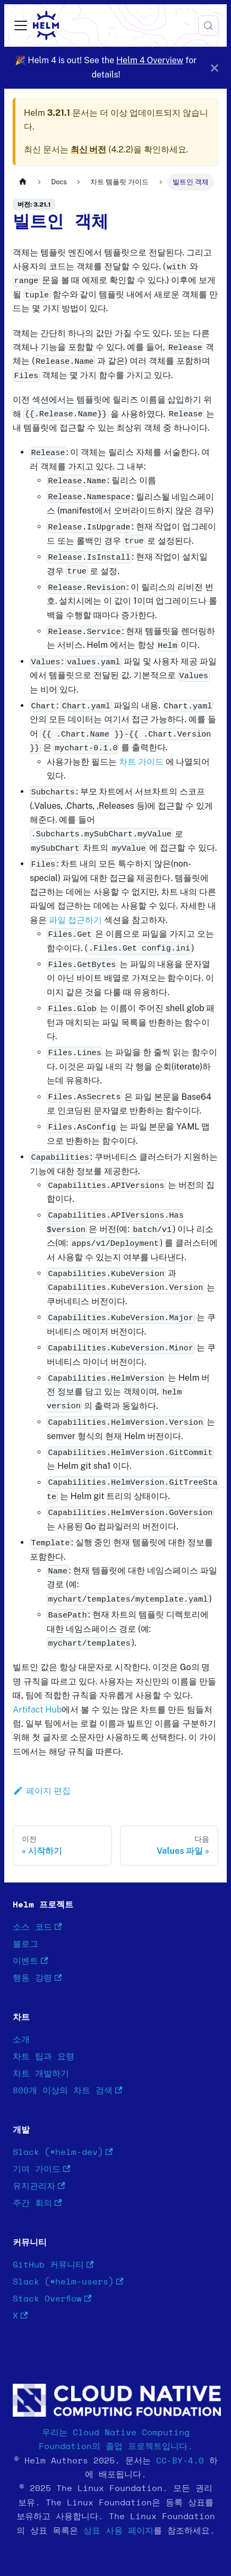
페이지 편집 (42, 1791)
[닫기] (214, 68)
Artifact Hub (37, 1710)
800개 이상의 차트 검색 (67, 2090)
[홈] (23, 182)
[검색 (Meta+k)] (208, 25)
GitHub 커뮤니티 (53, 2265)
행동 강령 (37, 1978)
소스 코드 (37, 1927)
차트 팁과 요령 (43, 2056)
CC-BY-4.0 (180, 2461)
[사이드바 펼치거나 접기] (21, 25)
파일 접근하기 (75, 920)
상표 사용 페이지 (118, 2531)
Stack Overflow (52, 2299)
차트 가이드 (141, 762)
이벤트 (30, 1961)
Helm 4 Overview (149, 60)
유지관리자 (39, 2186)
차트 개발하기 (41, 2073)
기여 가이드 (41, 2169)
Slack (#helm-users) (68, 2282)
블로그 (25, 1944)
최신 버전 (89, 149)
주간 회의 (37, 2203)
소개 (21, 2039)
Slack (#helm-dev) (63, 2152)
